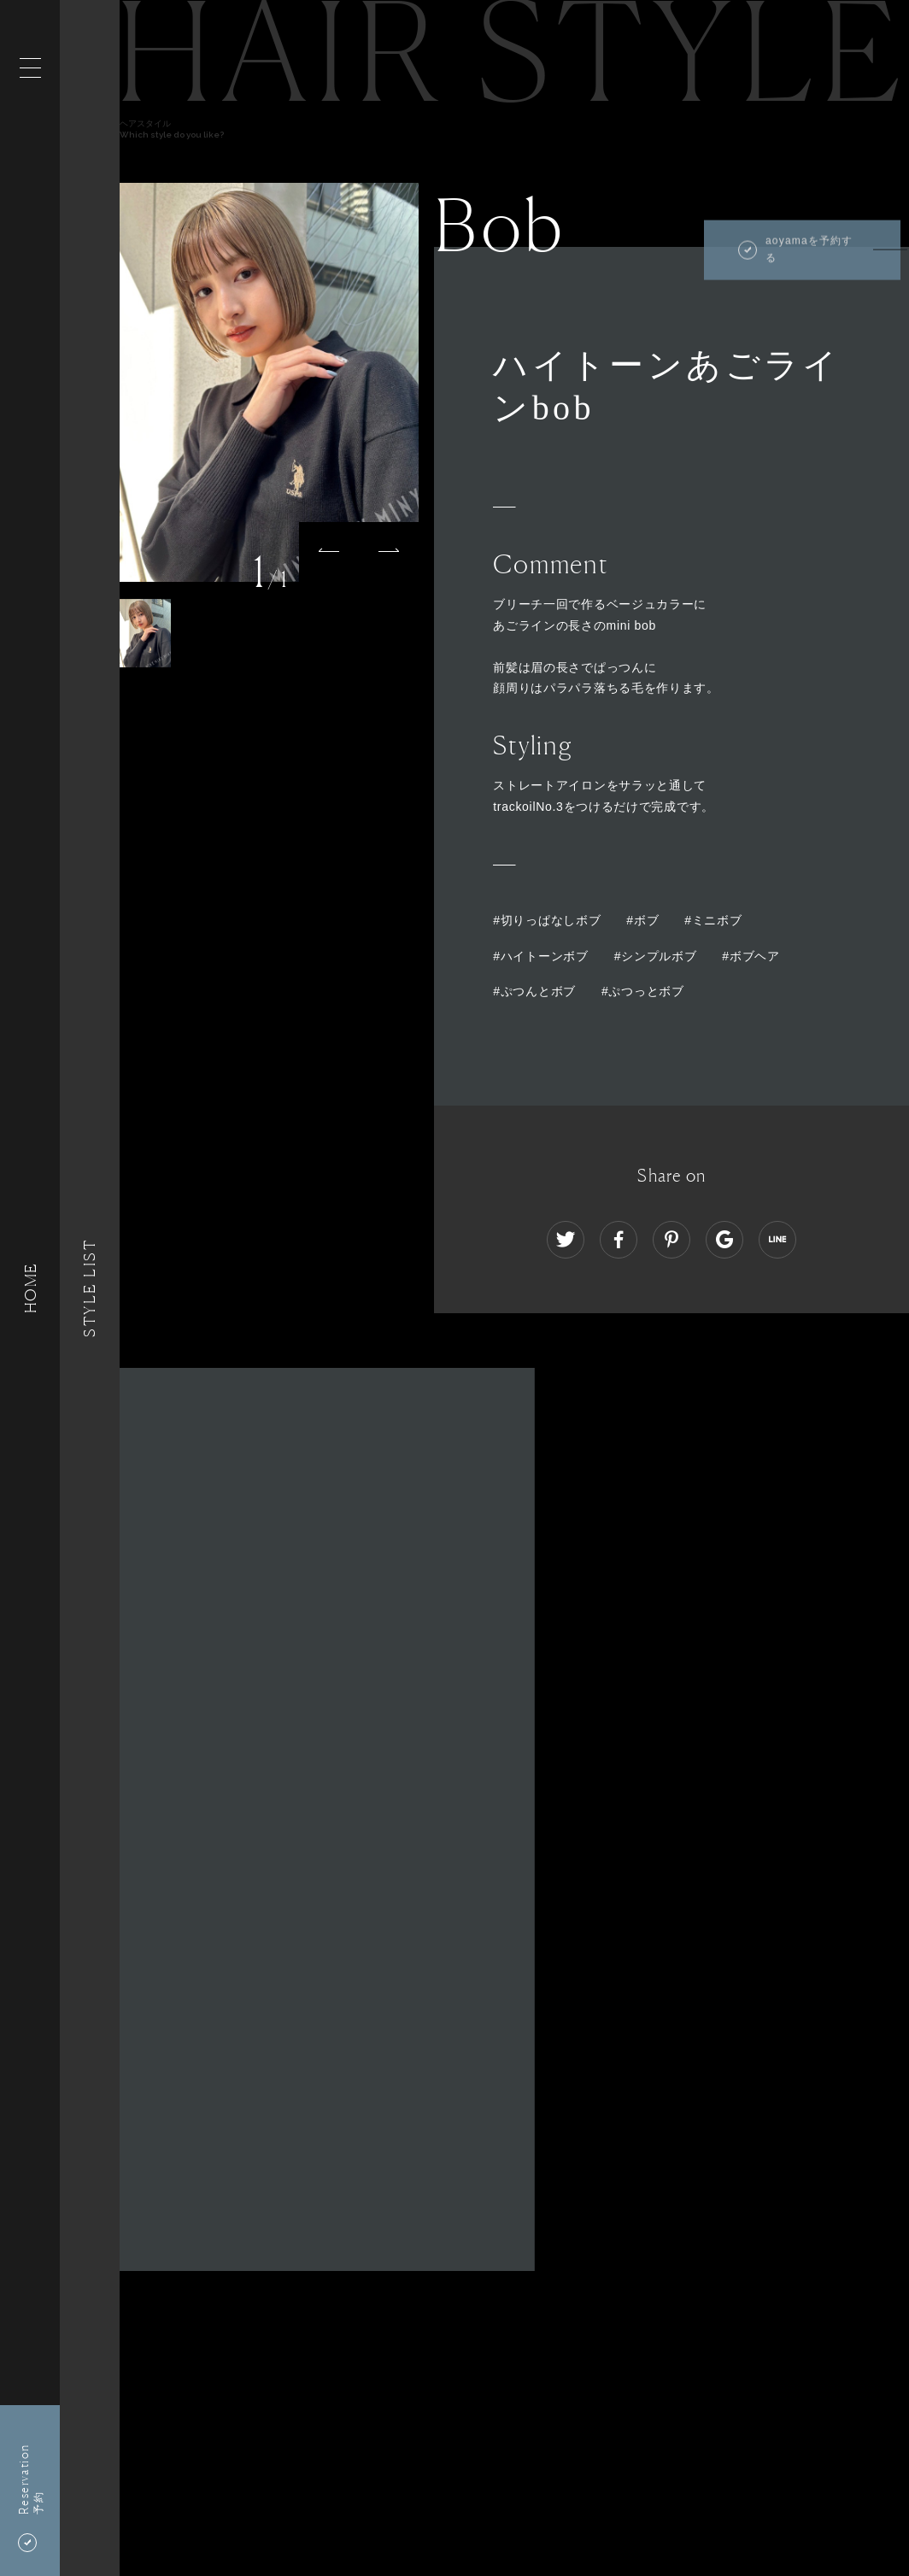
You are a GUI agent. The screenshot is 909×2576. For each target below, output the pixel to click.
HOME (30, 1288)
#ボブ (642, 920)
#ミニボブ (713, 920)
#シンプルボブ (655, 956)
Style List (89, 1288)
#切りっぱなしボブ (547, 920)
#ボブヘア (750, 956)
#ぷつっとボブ (642, 991)
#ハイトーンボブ (540, 956)
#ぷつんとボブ (534, 991)
